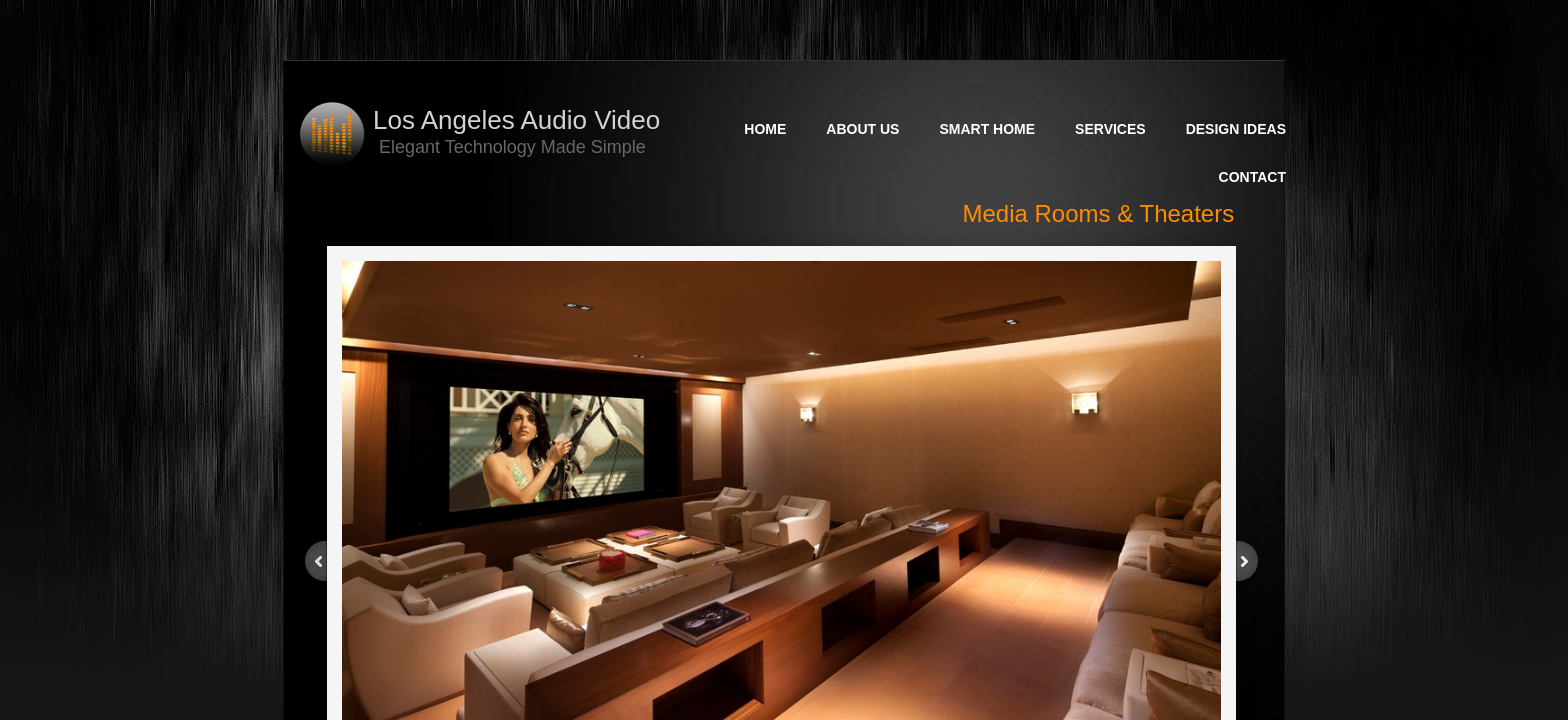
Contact (1252, 177)
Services (1110, 129)
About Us (862, 129)
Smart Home (987, 129)
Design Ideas (1236, 129)
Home (765, 129)
